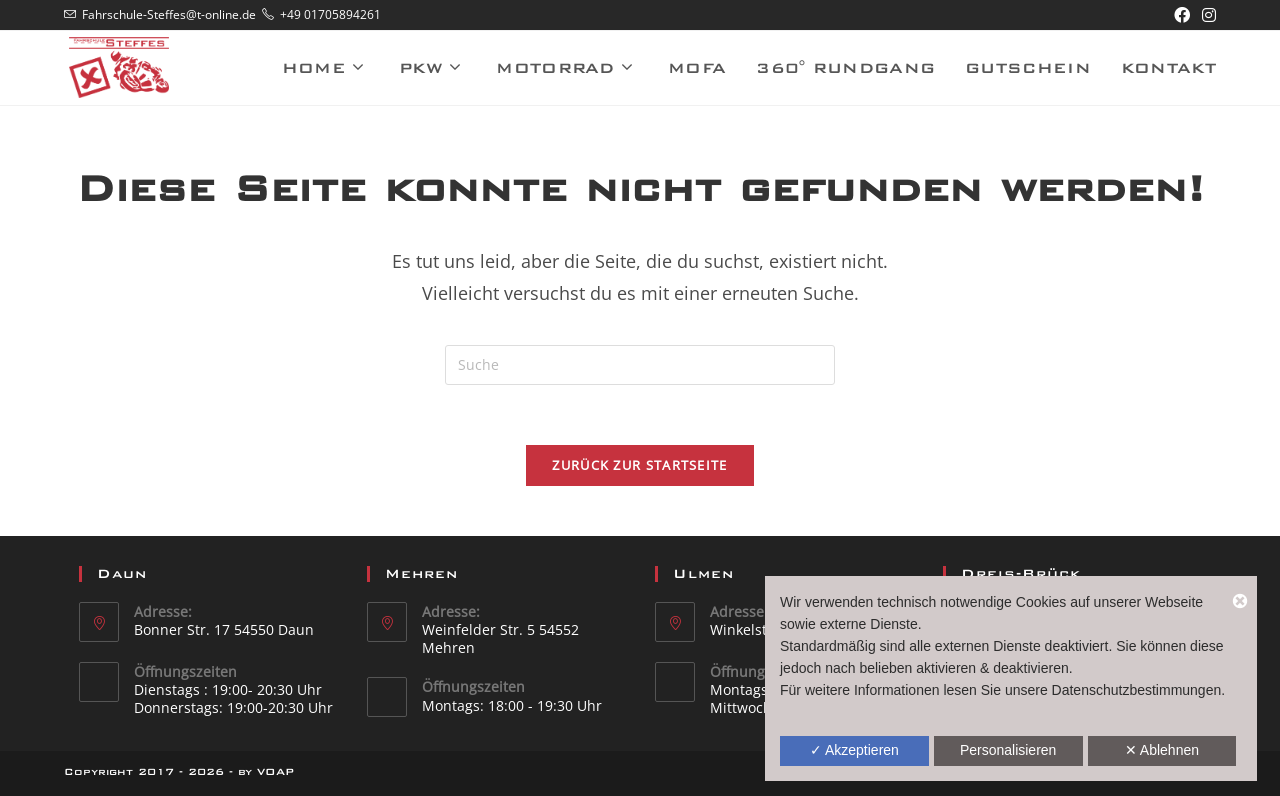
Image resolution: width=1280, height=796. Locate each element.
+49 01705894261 (330, 14)
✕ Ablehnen (1162, 750)
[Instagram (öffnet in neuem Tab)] (1206, 15)
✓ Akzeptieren (854, 750)
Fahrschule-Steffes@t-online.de (169, 14)
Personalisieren (1008, 750)
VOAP (275, 771)
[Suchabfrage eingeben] (640, 365)
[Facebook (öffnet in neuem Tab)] (1182, 15)
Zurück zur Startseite (639, 465)
